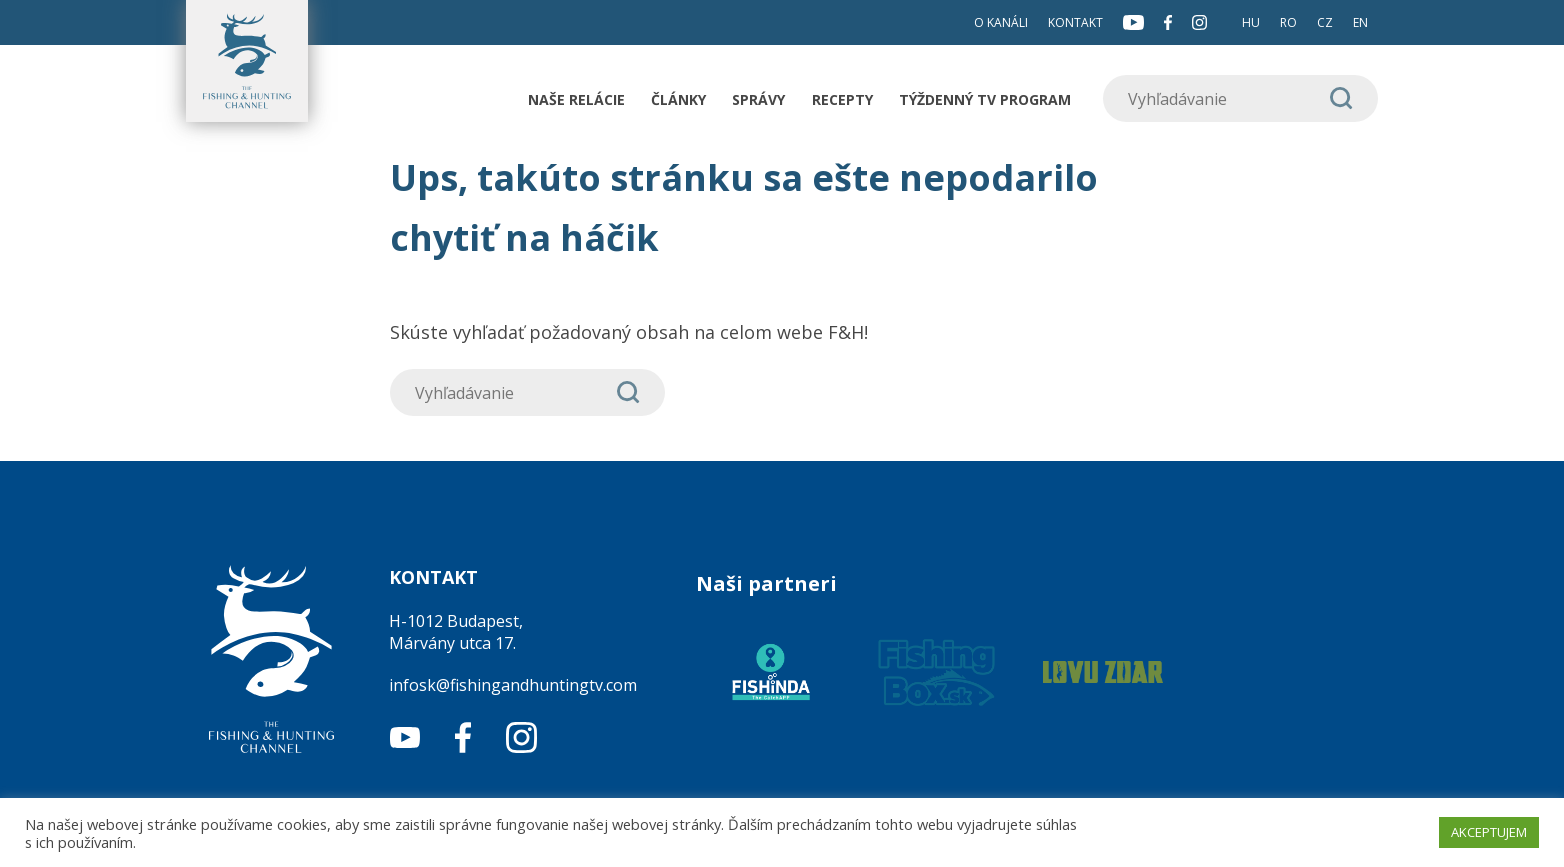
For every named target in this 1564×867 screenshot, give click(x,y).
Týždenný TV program (985, 99)
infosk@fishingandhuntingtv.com (513, 685)
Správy (758, 99)
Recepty (842, 99)
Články (678, 99)
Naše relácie (576, 99)
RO (1288, 22)
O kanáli (1001, 22)
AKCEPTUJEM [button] (1489, 832)
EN (1360, 22)
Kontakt (1075, 22)
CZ (1325, 22)
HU (1251, 22)
